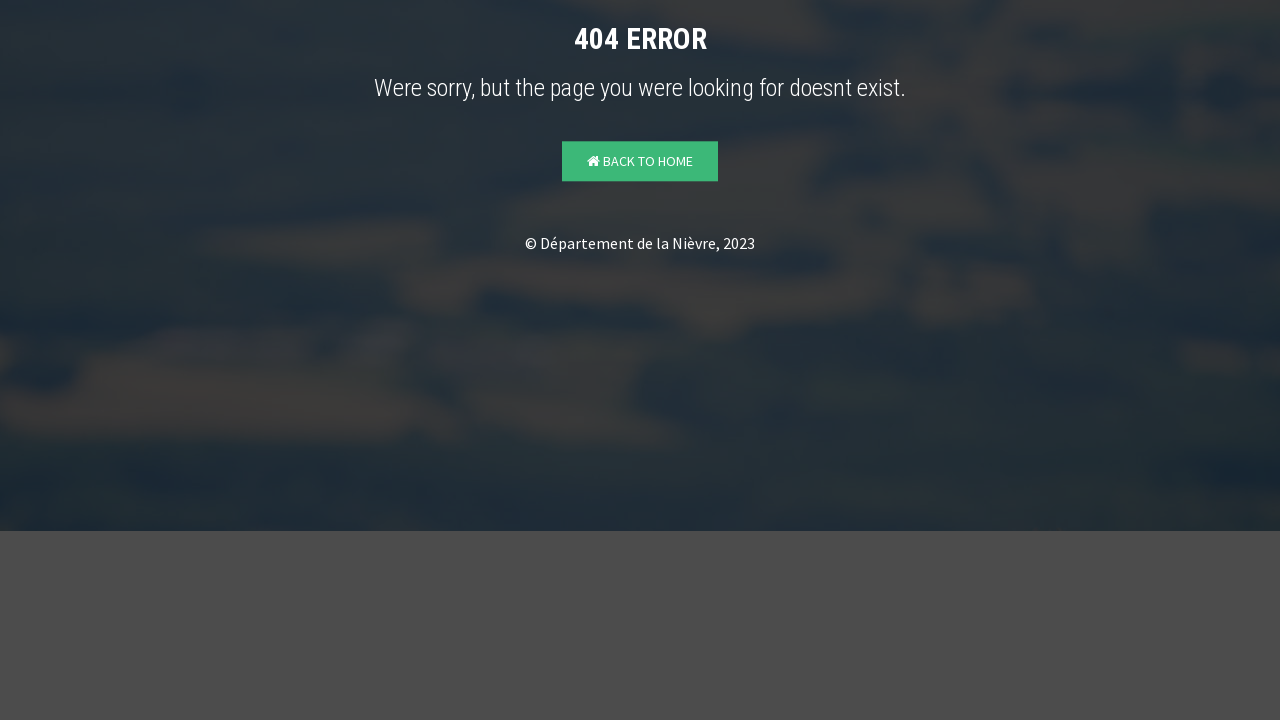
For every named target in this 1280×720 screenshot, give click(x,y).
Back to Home (640, 162)
